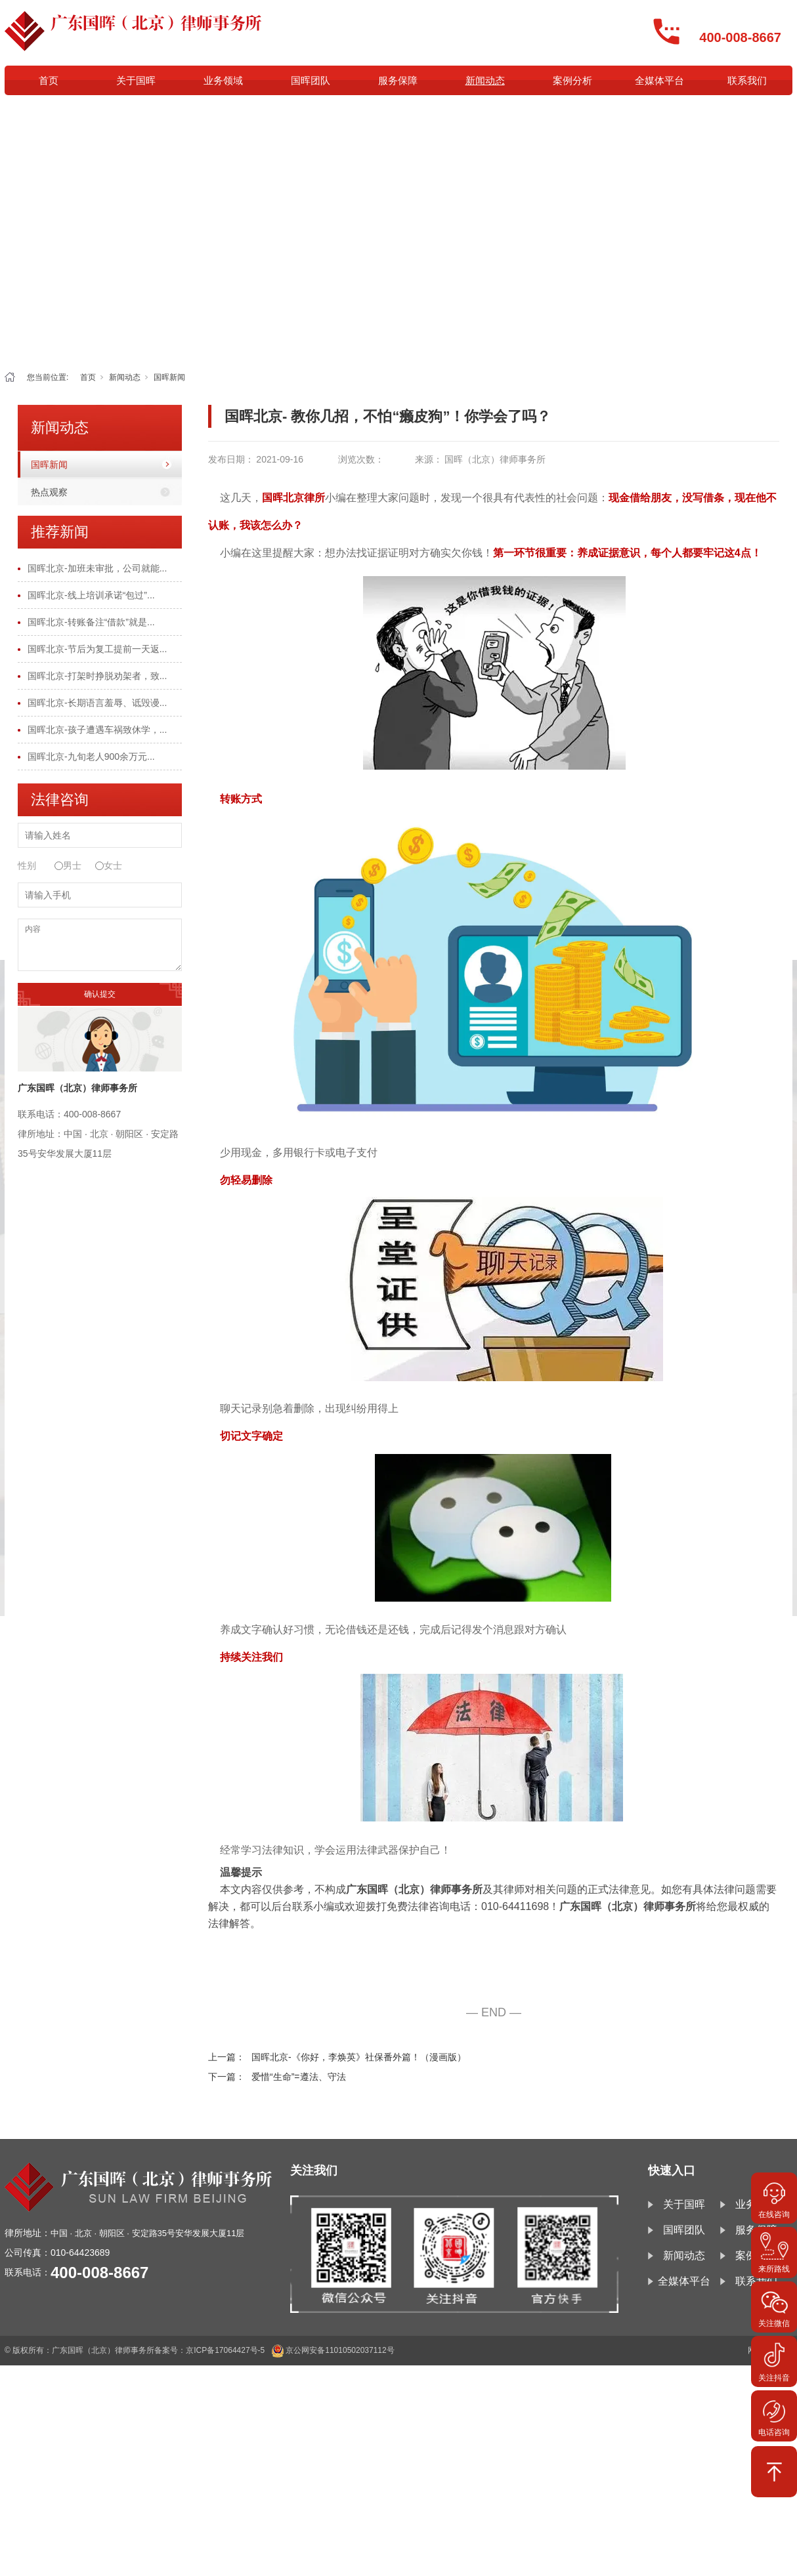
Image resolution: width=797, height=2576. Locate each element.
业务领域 (223, 80)
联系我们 (747, 80)
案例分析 (572, 80)
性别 (27, 865)
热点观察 (49, 492)
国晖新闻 (169, 377)
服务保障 (398, 80)
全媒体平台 (659, 80)
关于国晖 (136, 80)
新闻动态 (485, 80)
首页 (48, 80)
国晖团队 (310, 80)
